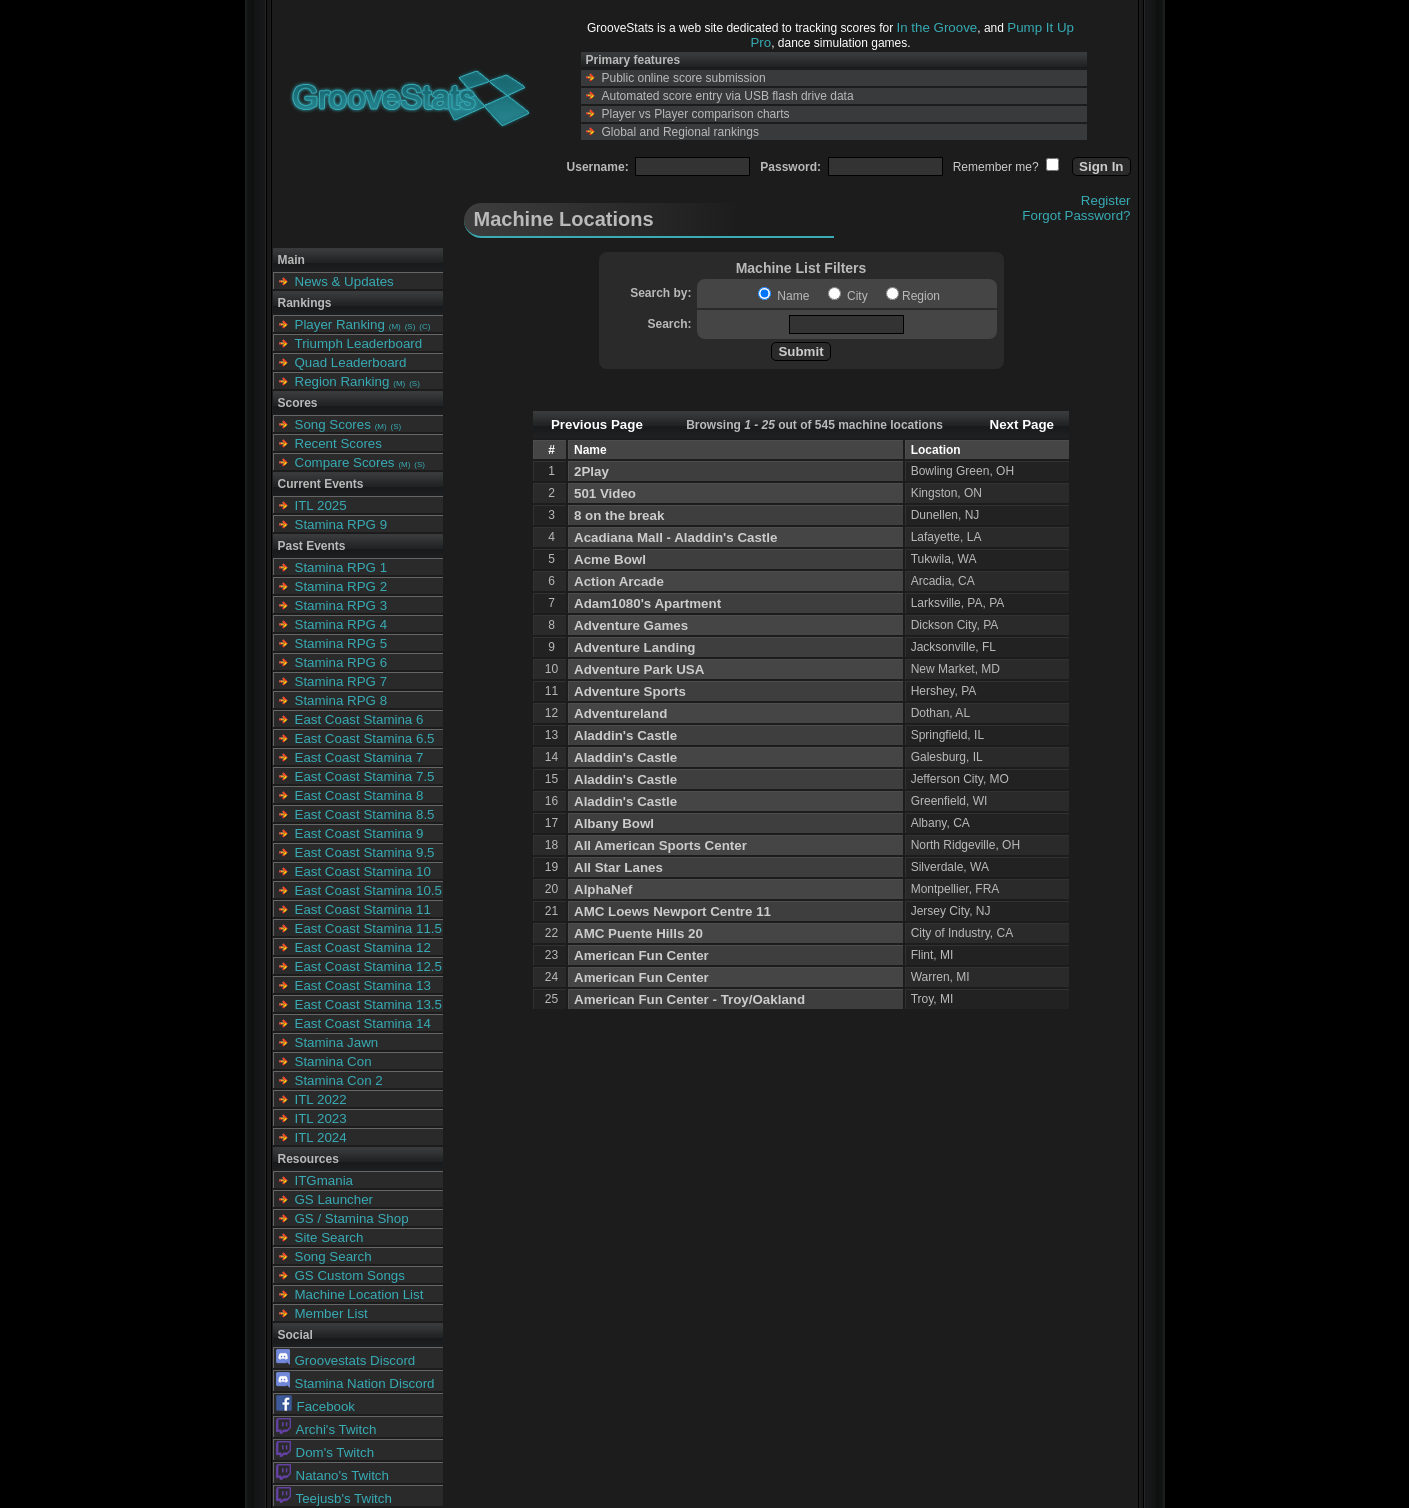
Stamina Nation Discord (355, 1383)
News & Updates (344, 281)
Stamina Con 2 (339, 1080)
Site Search (329, 1237)
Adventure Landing (634, 647)
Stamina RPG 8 (341, 700)
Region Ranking (342, 381)
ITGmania (324, 1180)
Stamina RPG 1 (341, 567)
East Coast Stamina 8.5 (365, 814)
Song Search (333, 1256)
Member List (331, 1313)
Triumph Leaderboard (359, 343)
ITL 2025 (321, 505)
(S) (410, 326)
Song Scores (333, 424)
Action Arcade (619, 581)
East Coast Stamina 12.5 (368, 966)
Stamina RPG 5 (341, 643)
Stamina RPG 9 (341, 524)
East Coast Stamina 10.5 (368, 890)
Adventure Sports (630, 691)
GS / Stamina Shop (352, 1218)
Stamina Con (333, 1061)
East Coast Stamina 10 (363, 871)
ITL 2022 (321, 1099)
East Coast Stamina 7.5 (365, 776)
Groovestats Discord (346, 1360)
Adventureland (620, 713)
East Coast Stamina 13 (363, 985)
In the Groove (937, 27)
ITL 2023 (321, 1118)
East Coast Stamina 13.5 (368, 1004)
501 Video (605, 493)
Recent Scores (338, 443)
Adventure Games (631, 625)
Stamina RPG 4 (341, 624)
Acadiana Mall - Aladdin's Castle (675, 537)
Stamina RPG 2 (341, 586)
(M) (395, 326)
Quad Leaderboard (351, 362)
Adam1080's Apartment (647, 603)
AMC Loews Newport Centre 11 (672, 911)
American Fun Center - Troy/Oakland (689, 999)
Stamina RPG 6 (341, 662)
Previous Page (597, 424)
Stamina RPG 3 (341, 605)
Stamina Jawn (337, 1042)
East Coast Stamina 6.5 (365, 738)
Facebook (316, 1406)
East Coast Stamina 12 (363, 947)
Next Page (1022, 424)
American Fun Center (641, 955)
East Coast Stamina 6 (359, 719)
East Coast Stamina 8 (359, 795)
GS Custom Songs (350, 1275)
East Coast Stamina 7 (359, 757)
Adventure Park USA (639, 669)
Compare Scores (345, 462)
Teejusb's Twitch (334, 1498)
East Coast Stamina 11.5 (368, 928)
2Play (591, 471)
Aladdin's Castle (625, 735)
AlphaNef (603, 889)
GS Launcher (334, 1199)
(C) (424, 326)
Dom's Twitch (325, 1452)
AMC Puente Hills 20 (638, 933)
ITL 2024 (321, 1137)
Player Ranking (340, 324)
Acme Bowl (610, 559)
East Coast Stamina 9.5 (365, 852)
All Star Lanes (618, 867)
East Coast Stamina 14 (363, 1023)
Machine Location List (359, 1294)
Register (1106, 200)
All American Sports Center (660, 845)
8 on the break (619, 515)
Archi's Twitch (326, 1429)
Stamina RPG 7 (341, 681)
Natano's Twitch (332, 1475)
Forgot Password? (1076, 215)
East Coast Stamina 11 (363, 909)
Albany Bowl (614, 823)
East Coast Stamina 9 (359, 833)
